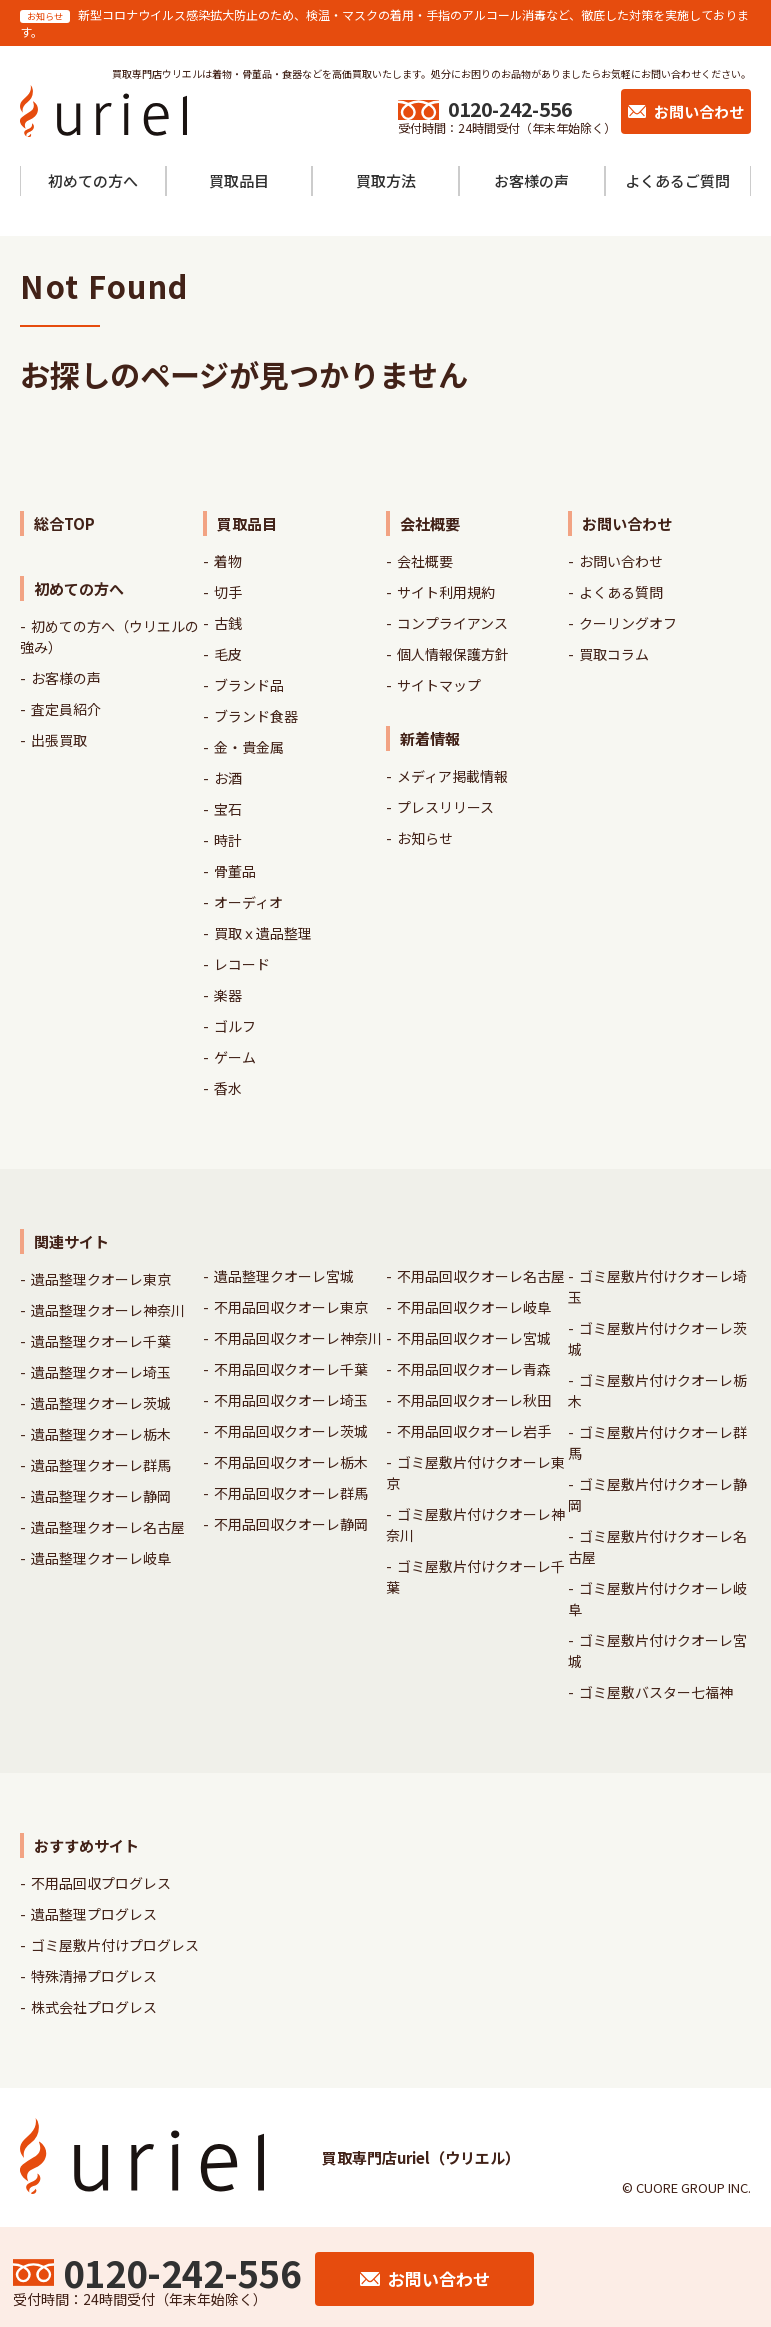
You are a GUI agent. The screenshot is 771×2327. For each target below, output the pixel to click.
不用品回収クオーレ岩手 (474, 1431)
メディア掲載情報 (452, 776)
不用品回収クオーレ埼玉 (291, 1400)
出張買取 (59, 740)
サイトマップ (439, 685)
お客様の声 (66, 678)
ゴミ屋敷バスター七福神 (656, 1692)
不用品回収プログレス (101, 1883)
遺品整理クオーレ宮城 (284, 1276)
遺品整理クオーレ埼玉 (101, 1372)
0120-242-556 (510, 109)
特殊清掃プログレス (94, 1976)
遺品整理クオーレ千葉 (101, 1341)
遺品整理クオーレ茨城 (101, 1403)
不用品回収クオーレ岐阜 (474, 1307)
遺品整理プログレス (94, 1914)
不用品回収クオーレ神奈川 (298, 1338)
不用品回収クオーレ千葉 (291, 1369)
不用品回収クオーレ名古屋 (481, 1276)
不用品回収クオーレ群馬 (291, 1493)
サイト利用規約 (446, 592)
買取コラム (614, 654)
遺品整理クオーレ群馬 (101, 1465)
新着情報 (430, 738)
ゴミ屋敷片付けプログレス (115, 1945)
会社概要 (425, 561)
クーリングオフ (628, 623)
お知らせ (425, 838)
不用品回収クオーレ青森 (474, 1369)
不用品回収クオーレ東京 (291, 1307)
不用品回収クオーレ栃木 (291, 1462)
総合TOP (64, 523)
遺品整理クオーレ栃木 (101, 1434)
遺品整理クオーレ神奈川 (108, 1310)
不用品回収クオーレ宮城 (474, 1338)
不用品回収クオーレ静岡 (291, 1524)
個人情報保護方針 (453, 654)
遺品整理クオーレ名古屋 (108, 1527)
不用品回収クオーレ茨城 (291, 1431)
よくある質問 (621, 592)
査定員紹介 (66, 709)
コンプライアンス (452, 623)
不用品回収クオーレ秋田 (474, 1400)
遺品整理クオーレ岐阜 (101, 1558)
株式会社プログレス (94, 2007)
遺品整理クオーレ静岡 (101, 1496)
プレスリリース (445, 807)
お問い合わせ (621, 561)
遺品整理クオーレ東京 (101, 1279)
